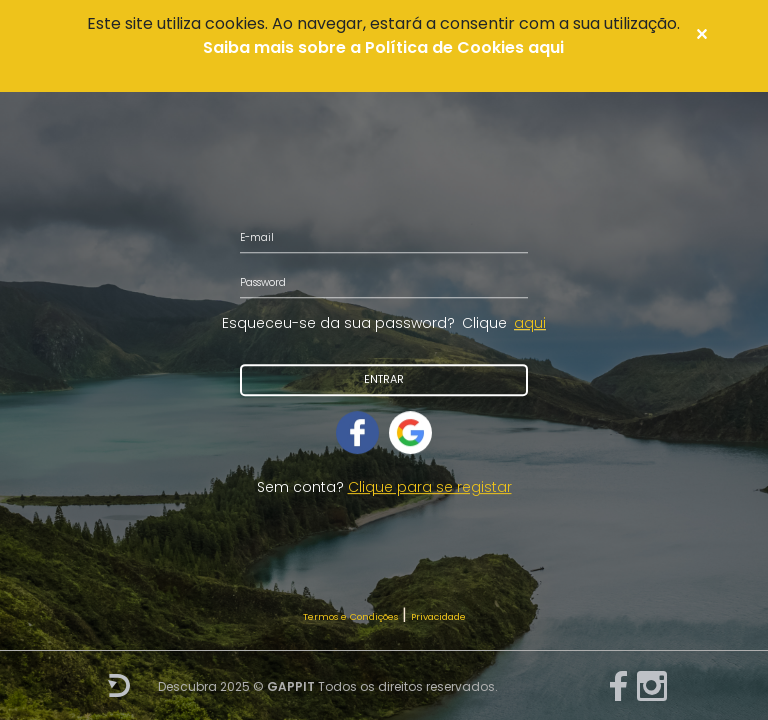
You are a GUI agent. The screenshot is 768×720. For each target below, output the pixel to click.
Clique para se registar (430, 487)
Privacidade (438, 616)
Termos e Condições (350, 616)
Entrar (384, 379)
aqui (530, 323)
